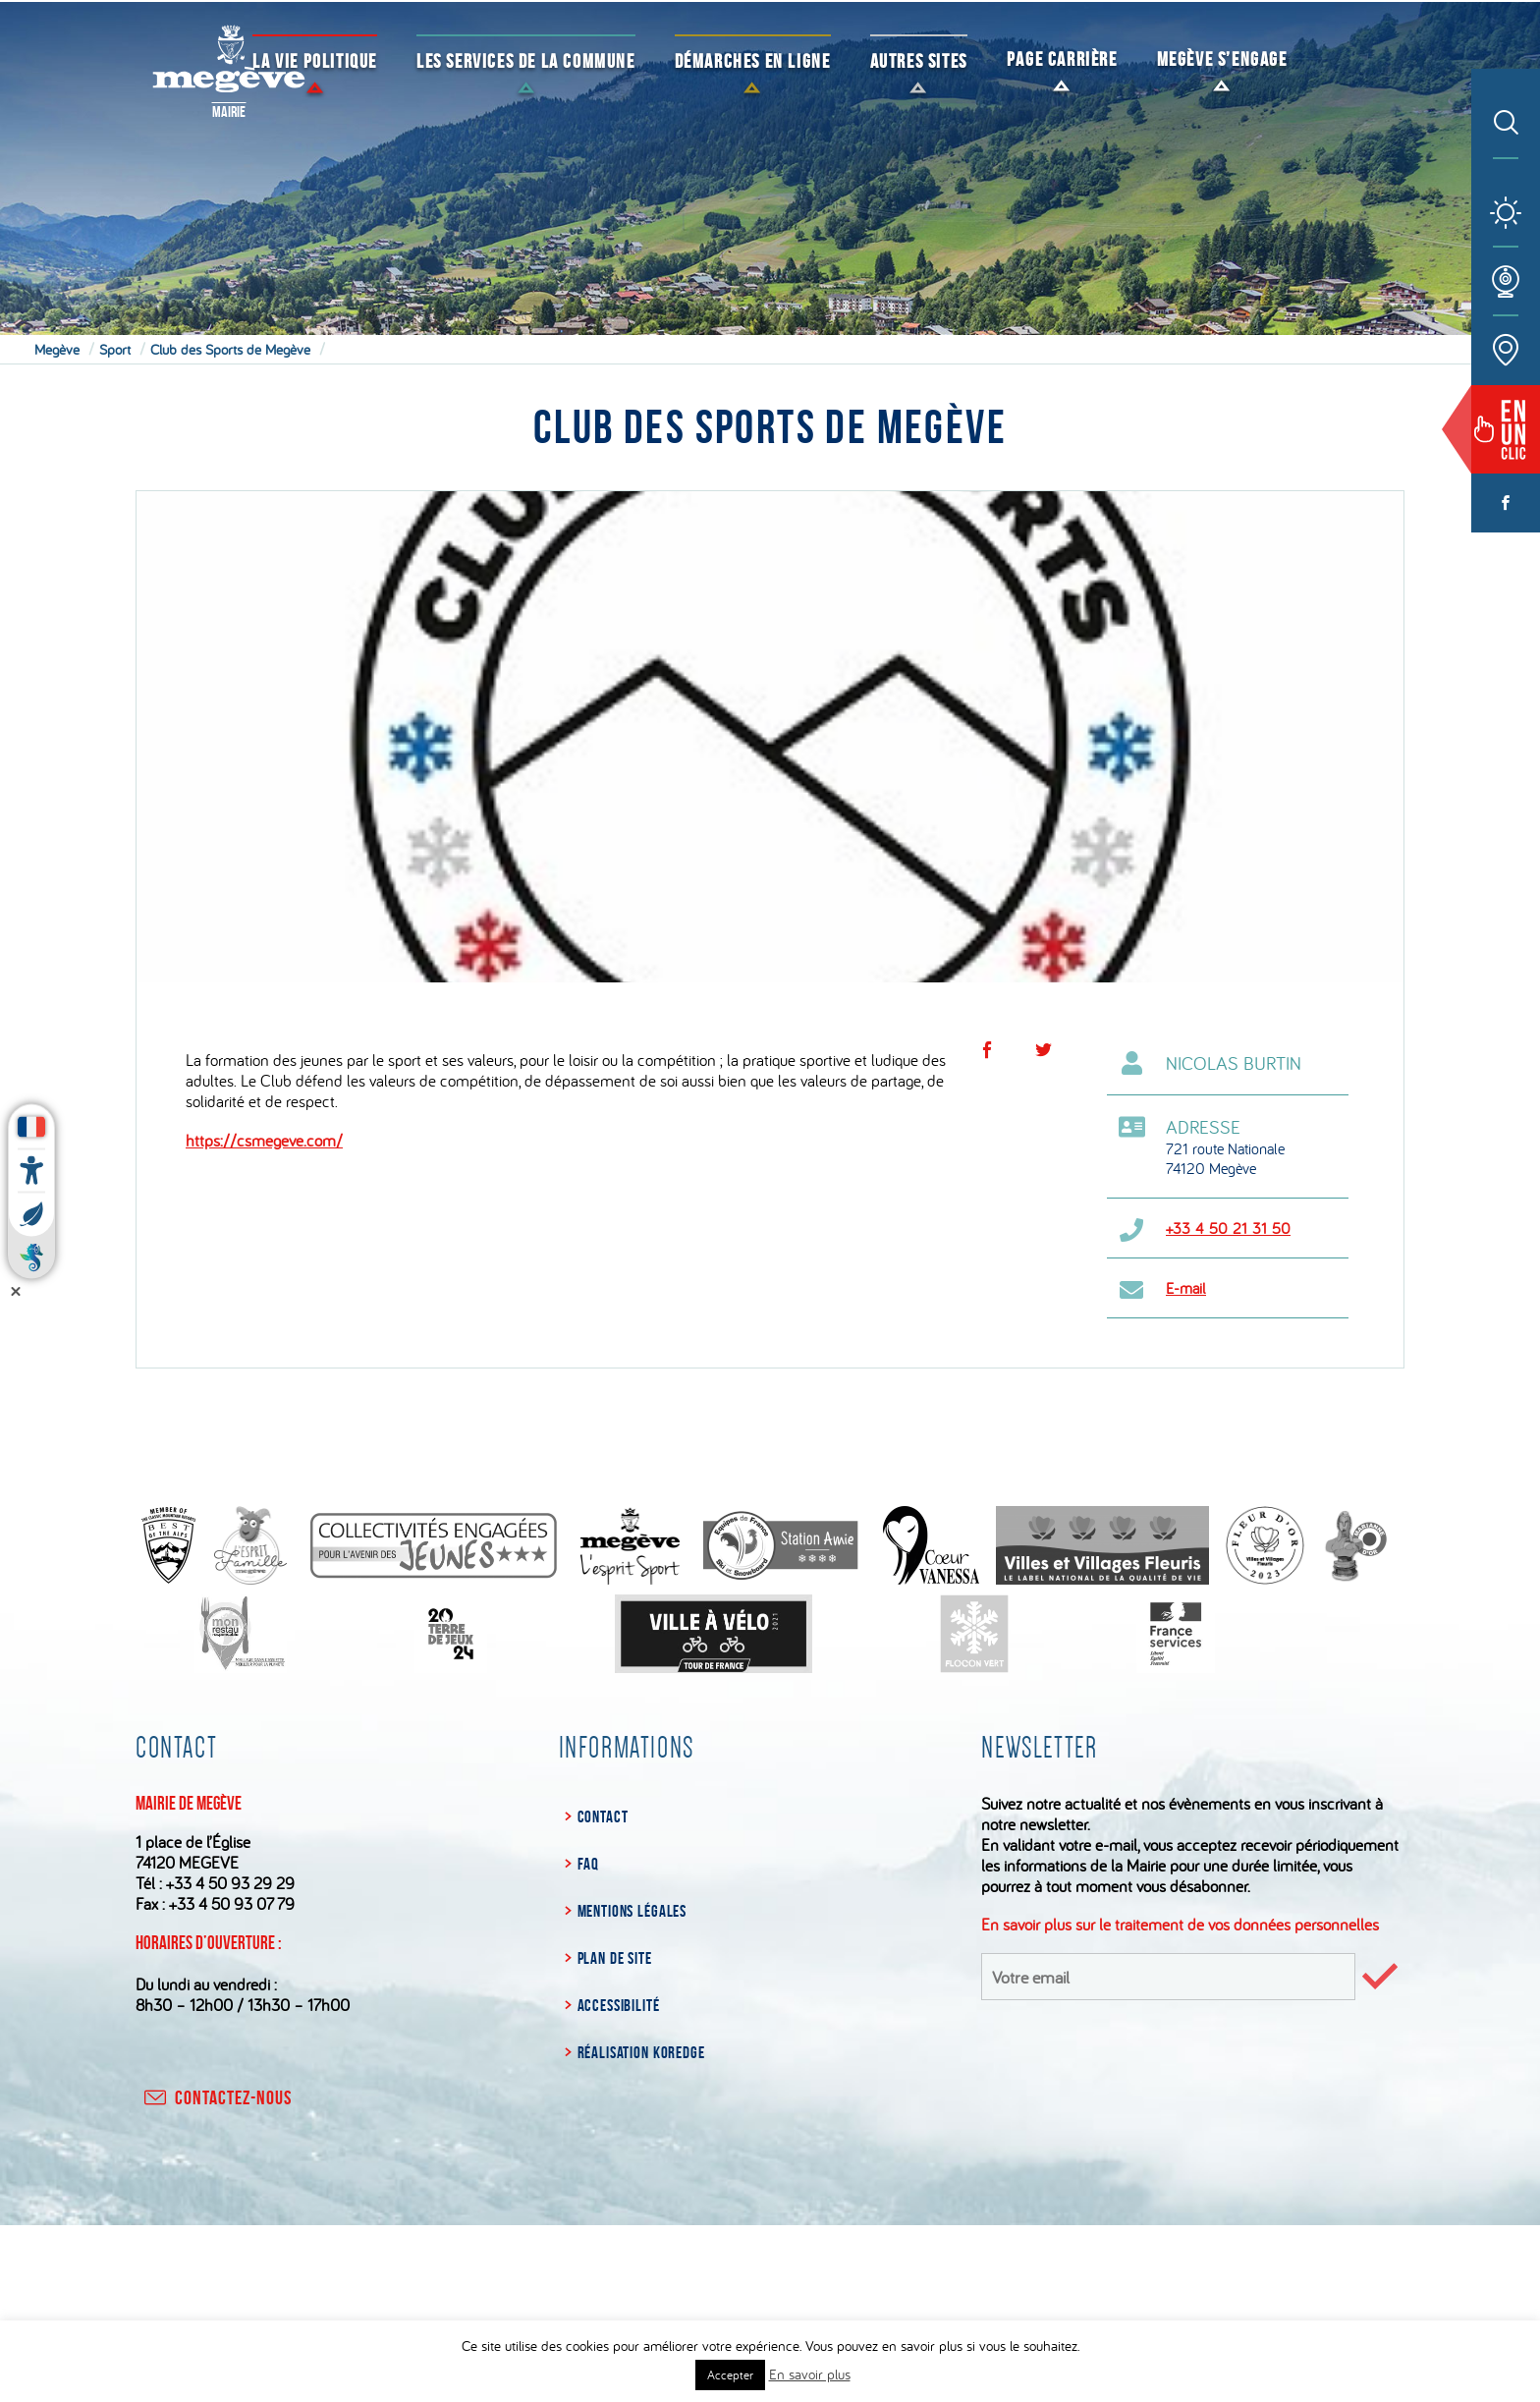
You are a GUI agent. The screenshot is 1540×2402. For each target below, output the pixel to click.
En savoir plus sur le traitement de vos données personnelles (1180, 1924)
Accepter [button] (730, 2374)
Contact (603, 1816)
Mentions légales (633, 1911)
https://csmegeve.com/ (264, 1140)
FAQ (589, 1863)
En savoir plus (810, 2374)
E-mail (1186, 1288)
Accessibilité (619, 2005)
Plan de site (615, 1958)
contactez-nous (216, 2097)
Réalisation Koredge (641, 2052)
